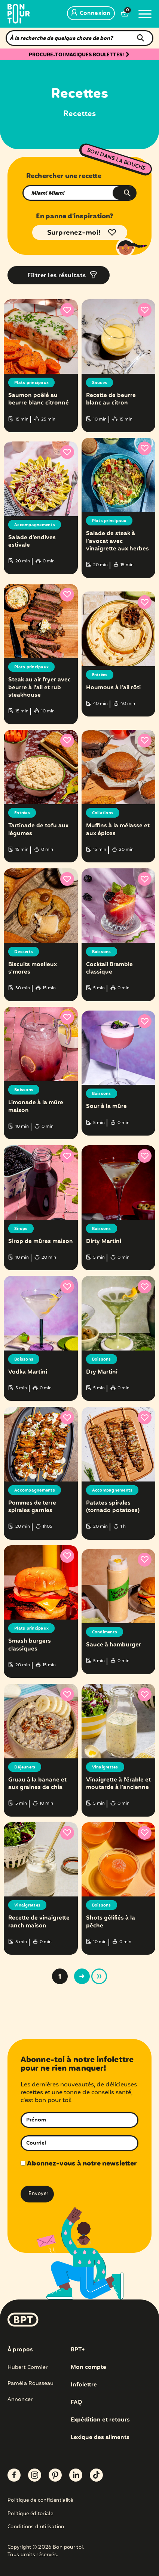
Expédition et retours (100, 2420)
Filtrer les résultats (56, 275)
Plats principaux (31, 383)
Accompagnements (34, 525)
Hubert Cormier (27, 2367)
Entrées (100, 675)
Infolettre (84, 2385)
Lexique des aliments (100, 2438)
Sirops (21, 1228)
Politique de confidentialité (40, 2500)
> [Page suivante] (82, 1976)
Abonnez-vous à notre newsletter (79, 2163)
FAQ (76, 2402)
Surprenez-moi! (74, 233)
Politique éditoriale (30, 2514)
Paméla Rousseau (30, 2383)
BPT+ (78, 2350)
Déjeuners (24, 1767)
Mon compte (88, 2367)
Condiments (104, 1632)
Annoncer (20, 2399)
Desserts (23, 952)
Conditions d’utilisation (35, 2527)
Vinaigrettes (105, 1767)
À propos (20, 2350)
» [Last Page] (99, 1976)
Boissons (101, 952)
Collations (103, 813)
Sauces (99, 383)
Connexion (90, 13)
